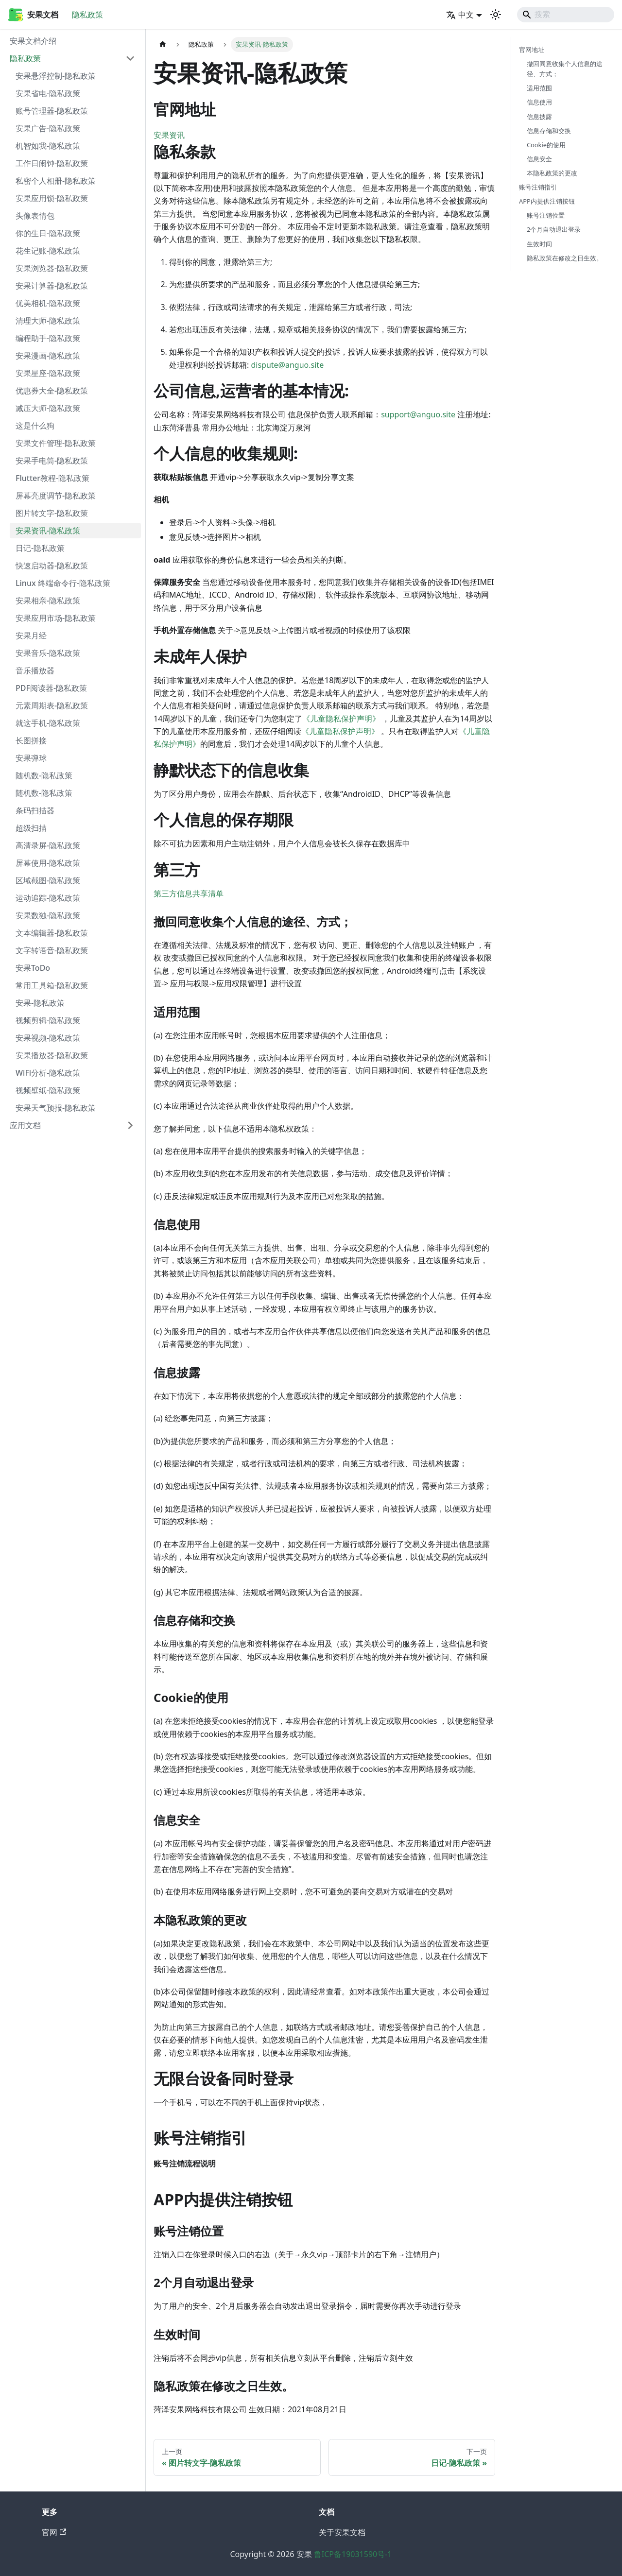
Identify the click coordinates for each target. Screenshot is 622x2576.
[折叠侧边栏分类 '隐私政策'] (130, 58)
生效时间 (539, 244)
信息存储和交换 (549, 130)
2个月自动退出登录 (554, 229)
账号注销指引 (538, 187)
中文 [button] (460, 14)
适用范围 (539, 88)
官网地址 (531, 49)
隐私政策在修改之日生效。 (565, 258)
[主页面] (163, 44)
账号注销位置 (546, 215)
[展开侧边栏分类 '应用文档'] (130, 1125)
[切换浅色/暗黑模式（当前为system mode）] (495, 14)
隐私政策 (87, 14)
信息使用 (539, 102)
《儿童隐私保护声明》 (341, 718)
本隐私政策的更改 (552, 173)
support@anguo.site (418, 414)
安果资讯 (169, 135)
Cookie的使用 (546, 144)
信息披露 (539, 116)
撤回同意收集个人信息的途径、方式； (565, 68)
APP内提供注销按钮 (547, 201)
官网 (54, 2532)
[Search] (565, 14)
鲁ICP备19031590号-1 (353, 2554)
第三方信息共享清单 (189, 893)
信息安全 (539, 159)
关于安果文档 (342, 2532)
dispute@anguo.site (287, 365)
